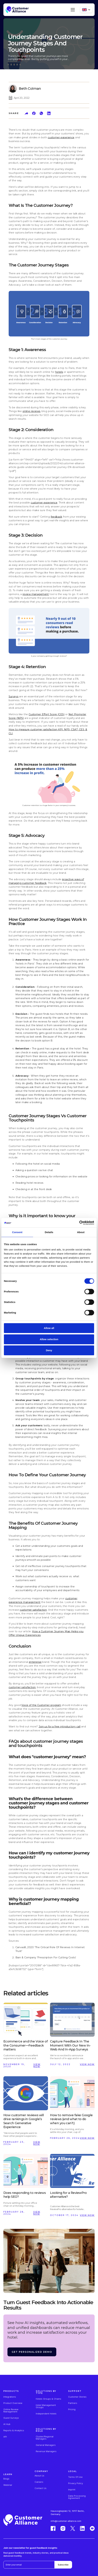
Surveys (13, 696)
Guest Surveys (11, 2418)
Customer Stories (77, 2397)
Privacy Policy (75, 2483)
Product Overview (12, 2403)
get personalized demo (32, 2351)
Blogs (6, 2479)
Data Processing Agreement (77, 2497)
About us (39, 2476)
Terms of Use (75, 2477)
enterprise (35, 1662)
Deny (49, 1350)
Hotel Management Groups (46, 2406)
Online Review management (10, 2410)
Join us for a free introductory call (59, 1726)
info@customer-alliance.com (66, 2521)
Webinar (7, 2485)
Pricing (71, 2409)
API (5, 2437)
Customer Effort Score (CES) (46, 714)
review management (36, 594)
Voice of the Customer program (41, 1705)
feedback (56, 516)
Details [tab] (49, 1232)
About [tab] (80, 1232)
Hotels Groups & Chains (48, 2399)
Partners (72, 2403)
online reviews (31, 411)
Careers (39, 2482)
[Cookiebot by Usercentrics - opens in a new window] (79, 1223)
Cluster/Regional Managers (44, 2437)
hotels (59, 371)
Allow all (49, 1328)
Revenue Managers (46, 2451)
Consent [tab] (17, 1232)
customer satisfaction (33, 1609)
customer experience (61, 137)
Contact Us (40, 2488)
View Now (37, 2065)
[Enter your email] (29, 2564)
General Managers (46, 2445)
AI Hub (6, 2424)
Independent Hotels (46, 2414)
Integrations (9, 2397)
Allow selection (49, 1339)
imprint (71, 2489)
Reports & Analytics (13, 2430)
